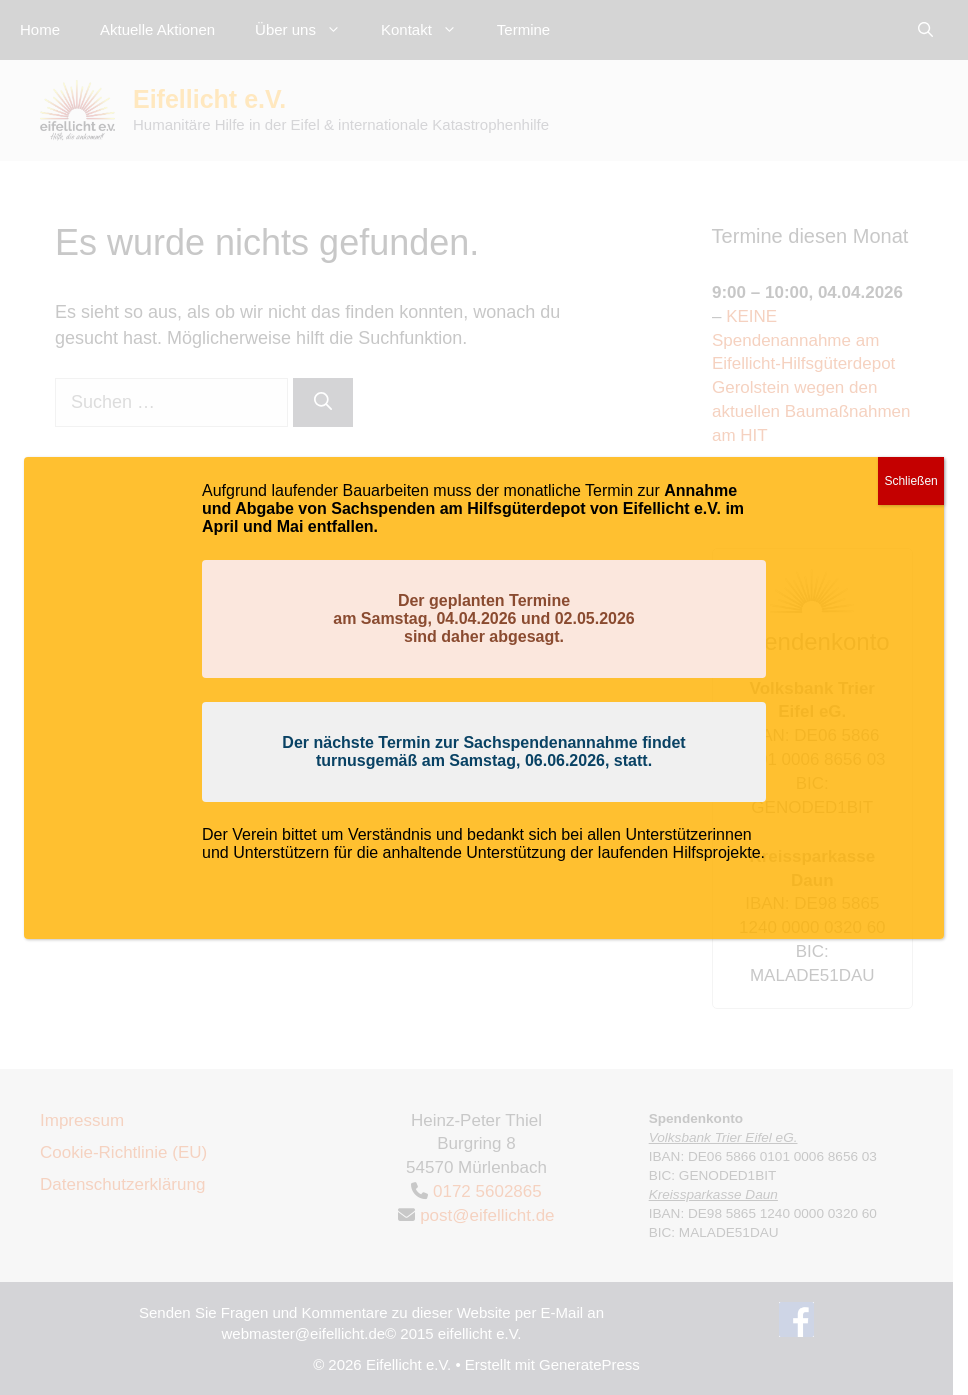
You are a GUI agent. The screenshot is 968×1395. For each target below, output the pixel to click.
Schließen (910, 481)
